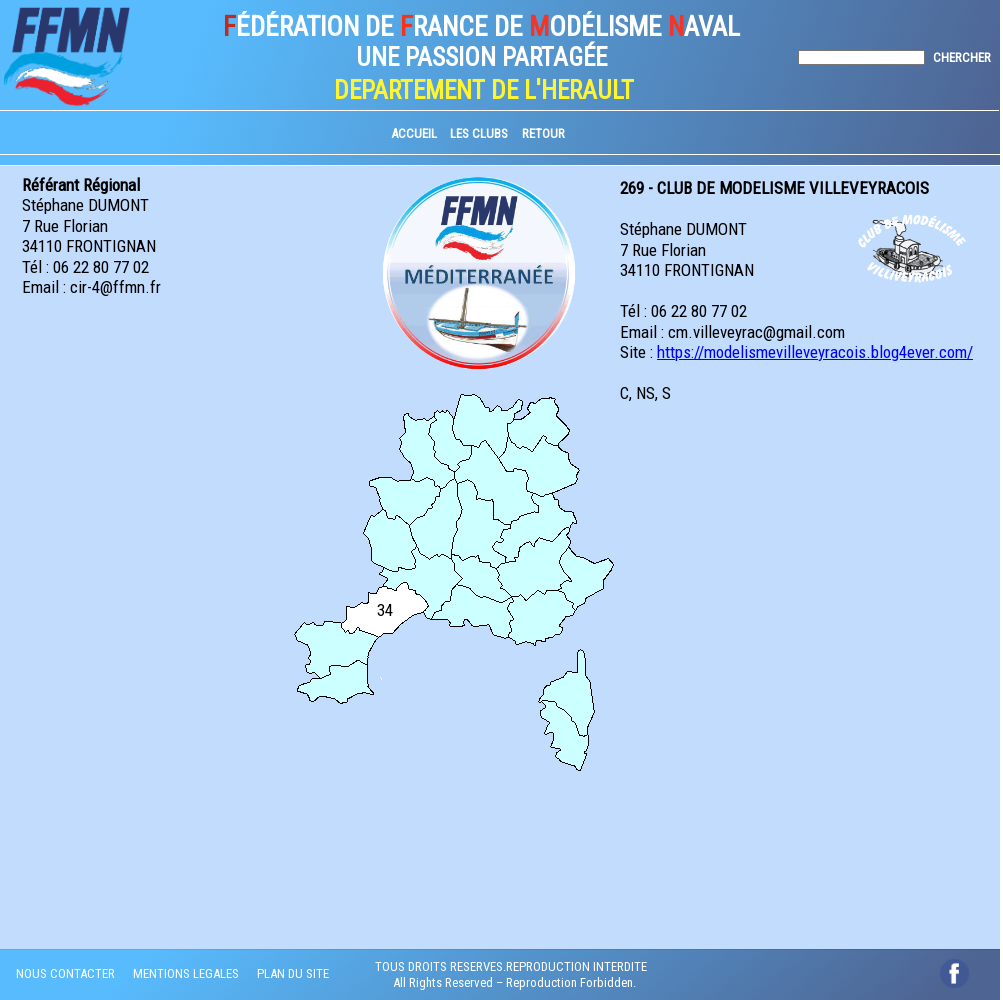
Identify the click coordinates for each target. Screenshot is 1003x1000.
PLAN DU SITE (293, 973)
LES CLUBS (479, 133)
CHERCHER (962, 57)
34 (385, 610)
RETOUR (543, 133)
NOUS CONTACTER (65, 973)
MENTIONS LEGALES (186, 973)
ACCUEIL (414, 133)
